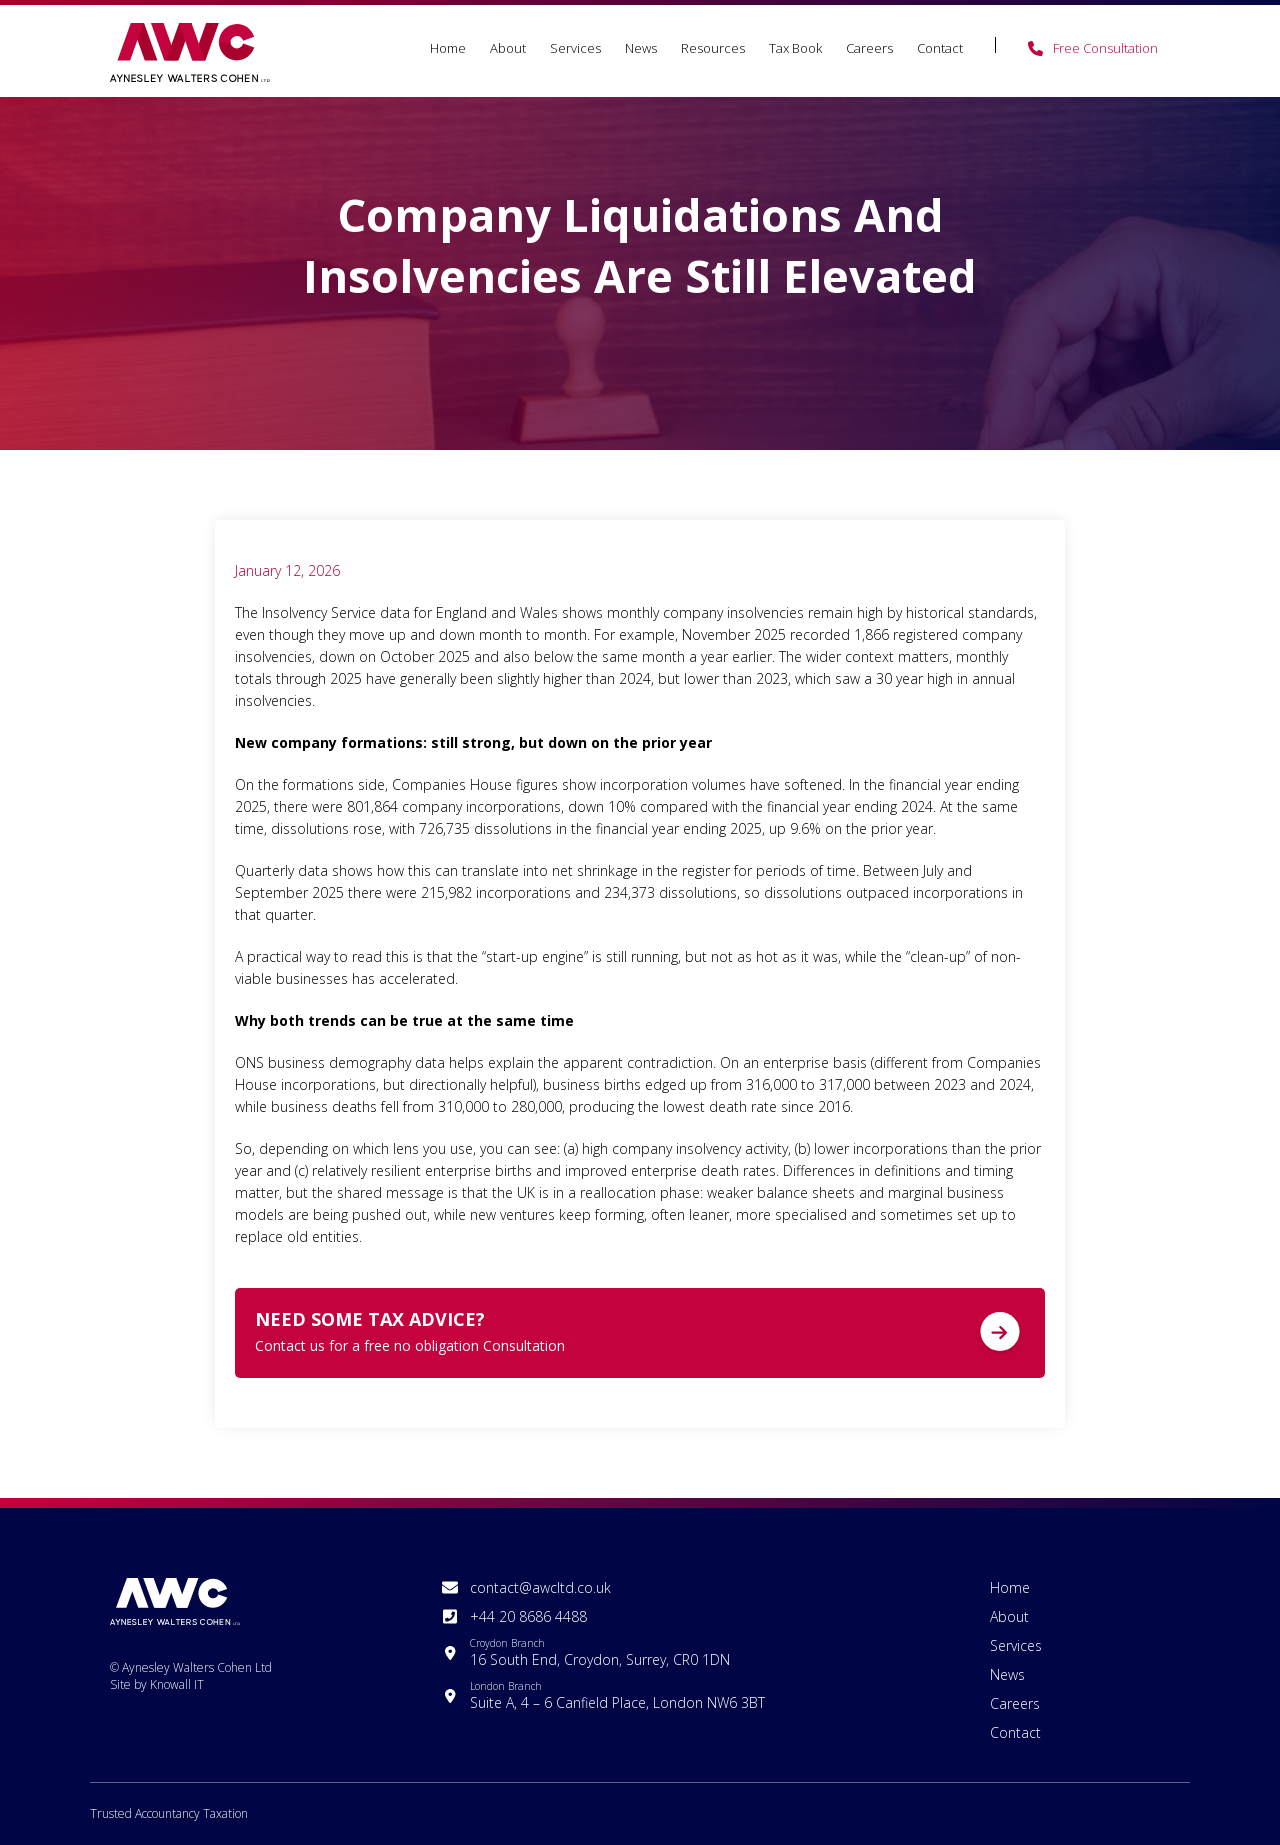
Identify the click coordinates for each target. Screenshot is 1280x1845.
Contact (940, 48)
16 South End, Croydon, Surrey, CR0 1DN (600, 1652)
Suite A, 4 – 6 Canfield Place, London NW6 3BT (617, 1695)
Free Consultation (1105, 48)
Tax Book (795, 48)
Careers (869, 48)
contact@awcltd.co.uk (540, 1587)
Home (448, 48)
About (508, 48)
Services (575, 48)
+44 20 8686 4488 (528, 1616)
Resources (713, 48)
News (641, 48)
